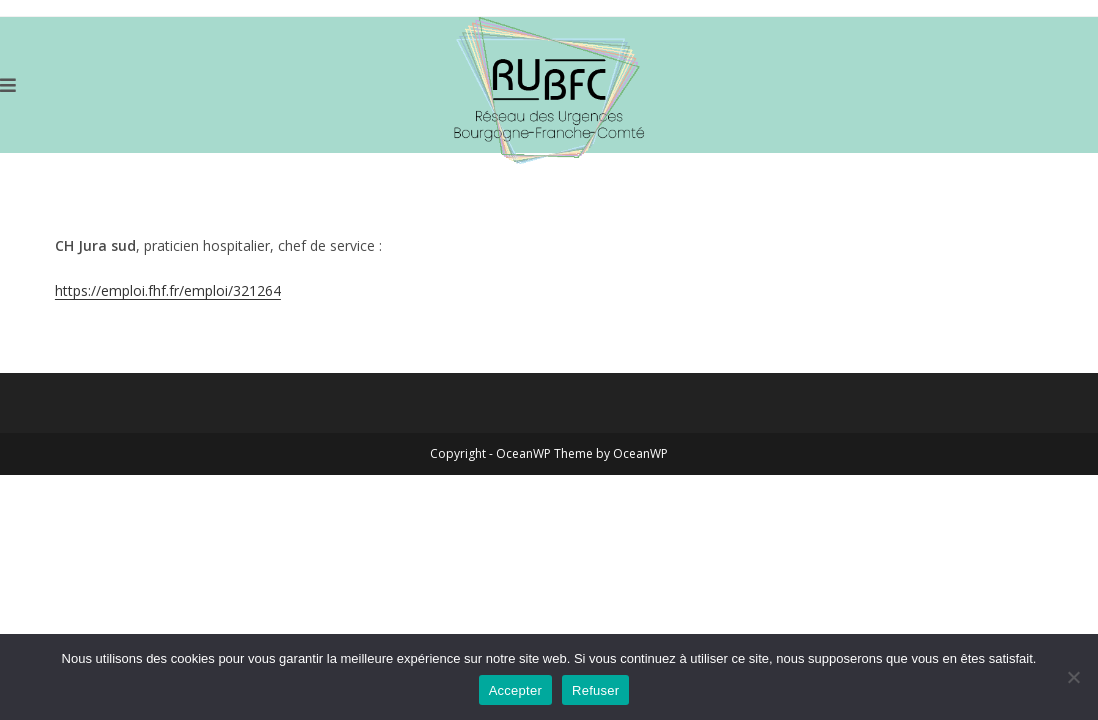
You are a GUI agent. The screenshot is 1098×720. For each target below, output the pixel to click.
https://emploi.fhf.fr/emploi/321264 (168, 290)
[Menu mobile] (8, 85)
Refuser (595, 690)
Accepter (515, 690)
